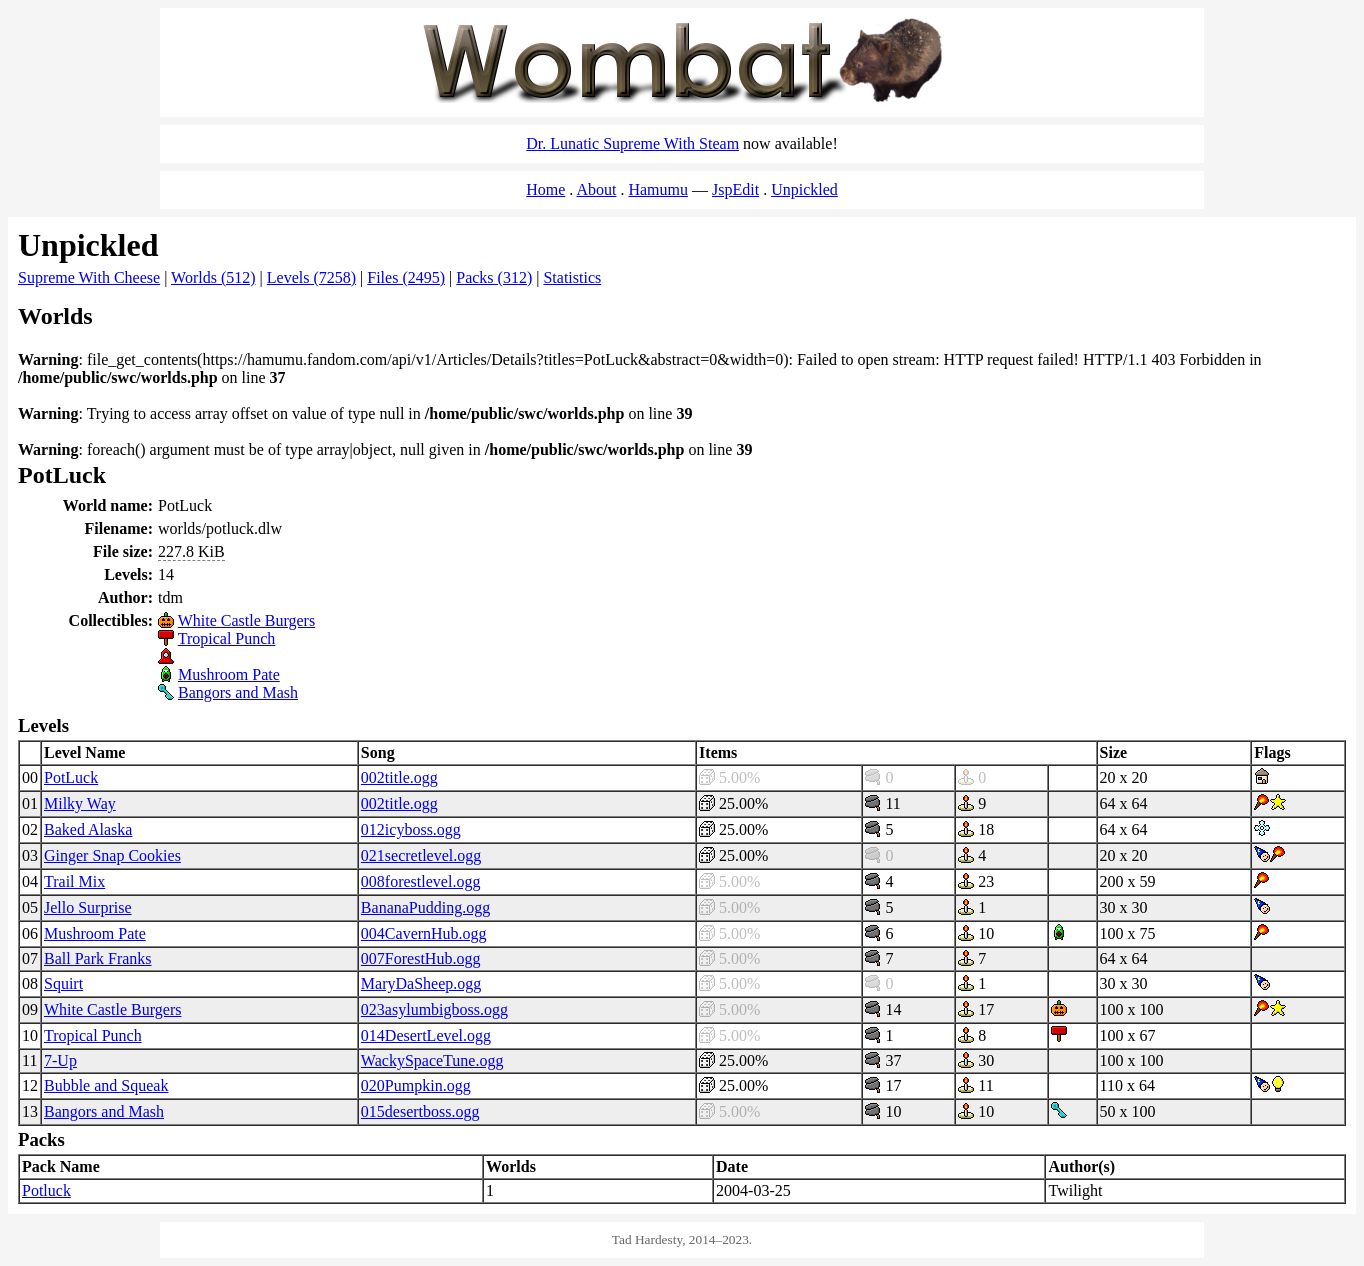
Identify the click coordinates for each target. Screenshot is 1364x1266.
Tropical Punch (227, 638)
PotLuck (71, 777)
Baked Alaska (88, 829)
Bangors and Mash (238, 692)
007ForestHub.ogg (421, 958)
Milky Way (80, 803)
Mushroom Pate (229, 674)
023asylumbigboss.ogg (434, 1009)
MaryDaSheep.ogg (421, 983)
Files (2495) (406, 277)
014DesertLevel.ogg (426, 1035)
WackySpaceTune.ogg (432, 1060)
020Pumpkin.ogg (416, 1085)
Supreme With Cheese (89, 277)
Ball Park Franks (98, 958)
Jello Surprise (88, 907)
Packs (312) (494, 277)
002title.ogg (399, 777)
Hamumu (658, 189)
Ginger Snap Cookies (112, 855)
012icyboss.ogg (411, 829)
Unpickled (804, 189)
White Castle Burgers (246, 620)
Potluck (46, 1190)
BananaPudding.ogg (425, 907)
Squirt (63, 983)
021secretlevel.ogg (421, 855)
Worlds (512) (213, 277)
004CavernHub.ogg (424, 933)
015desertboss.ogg (420, 1111)
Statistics (572, 277)
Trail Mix (74, 881)
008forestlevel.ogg (421, 881)
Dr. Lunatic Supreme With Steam (632, 143)
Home (545, 189)
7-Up (60, 1060)
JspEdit (735, 189)
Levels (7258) (311, 277)
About (596, 189)
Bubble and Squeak (106, 1085)
